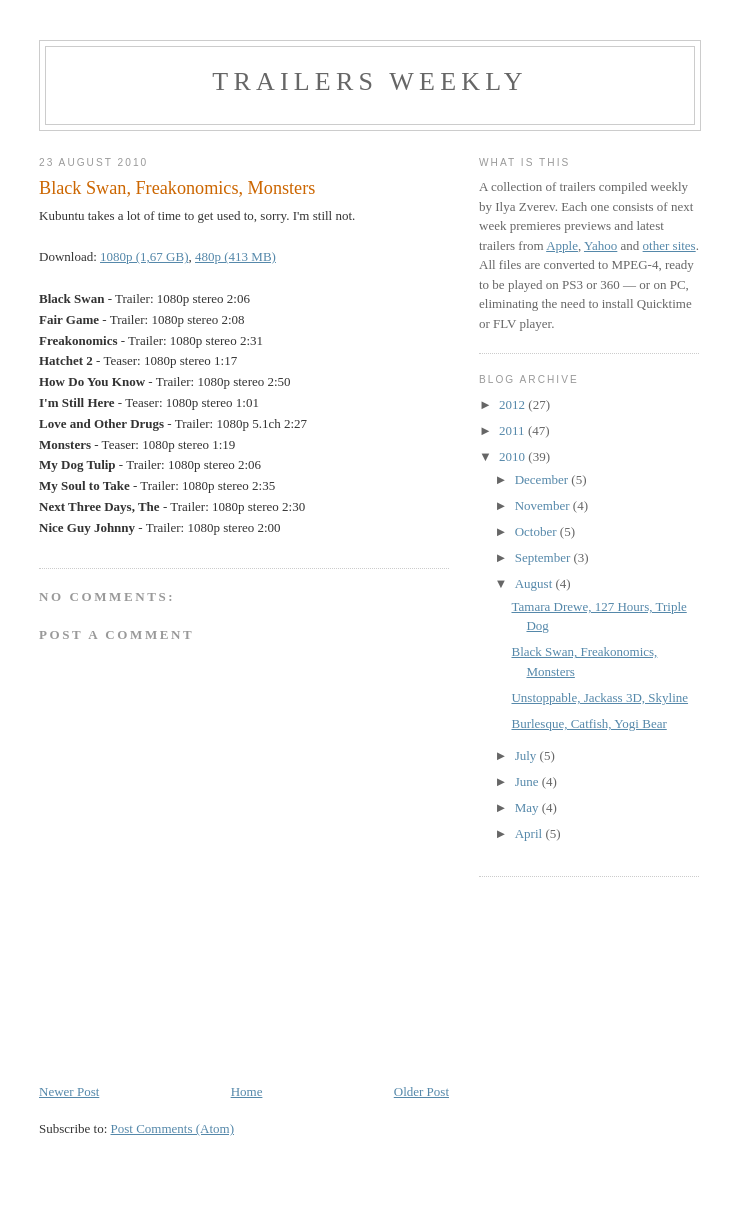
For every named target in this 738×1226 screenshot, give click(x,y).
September (544, 557)
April (530, 833)
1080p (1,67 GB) (144, 256)
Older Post (421, 1091)
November (544, 505)
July (527, 755)
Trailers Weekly (369, 81)
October (537, 531)
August (535, 583)
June (528, 781)
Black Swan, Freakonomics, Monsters (177, 188)
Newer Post (69, 1091)
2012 (513, 404)
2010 (513, 456)
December (543, 479)
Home (247, 1091)
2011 (513, 430)
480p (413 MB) (235, 256)
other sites (669, 245)
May (528, 807)
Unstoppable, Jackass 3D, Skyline (599, 697)
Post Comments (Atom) (173, 1128)
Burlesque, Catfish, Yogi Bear (588, 723)
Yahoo (600, 245)
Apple (562, 245)
